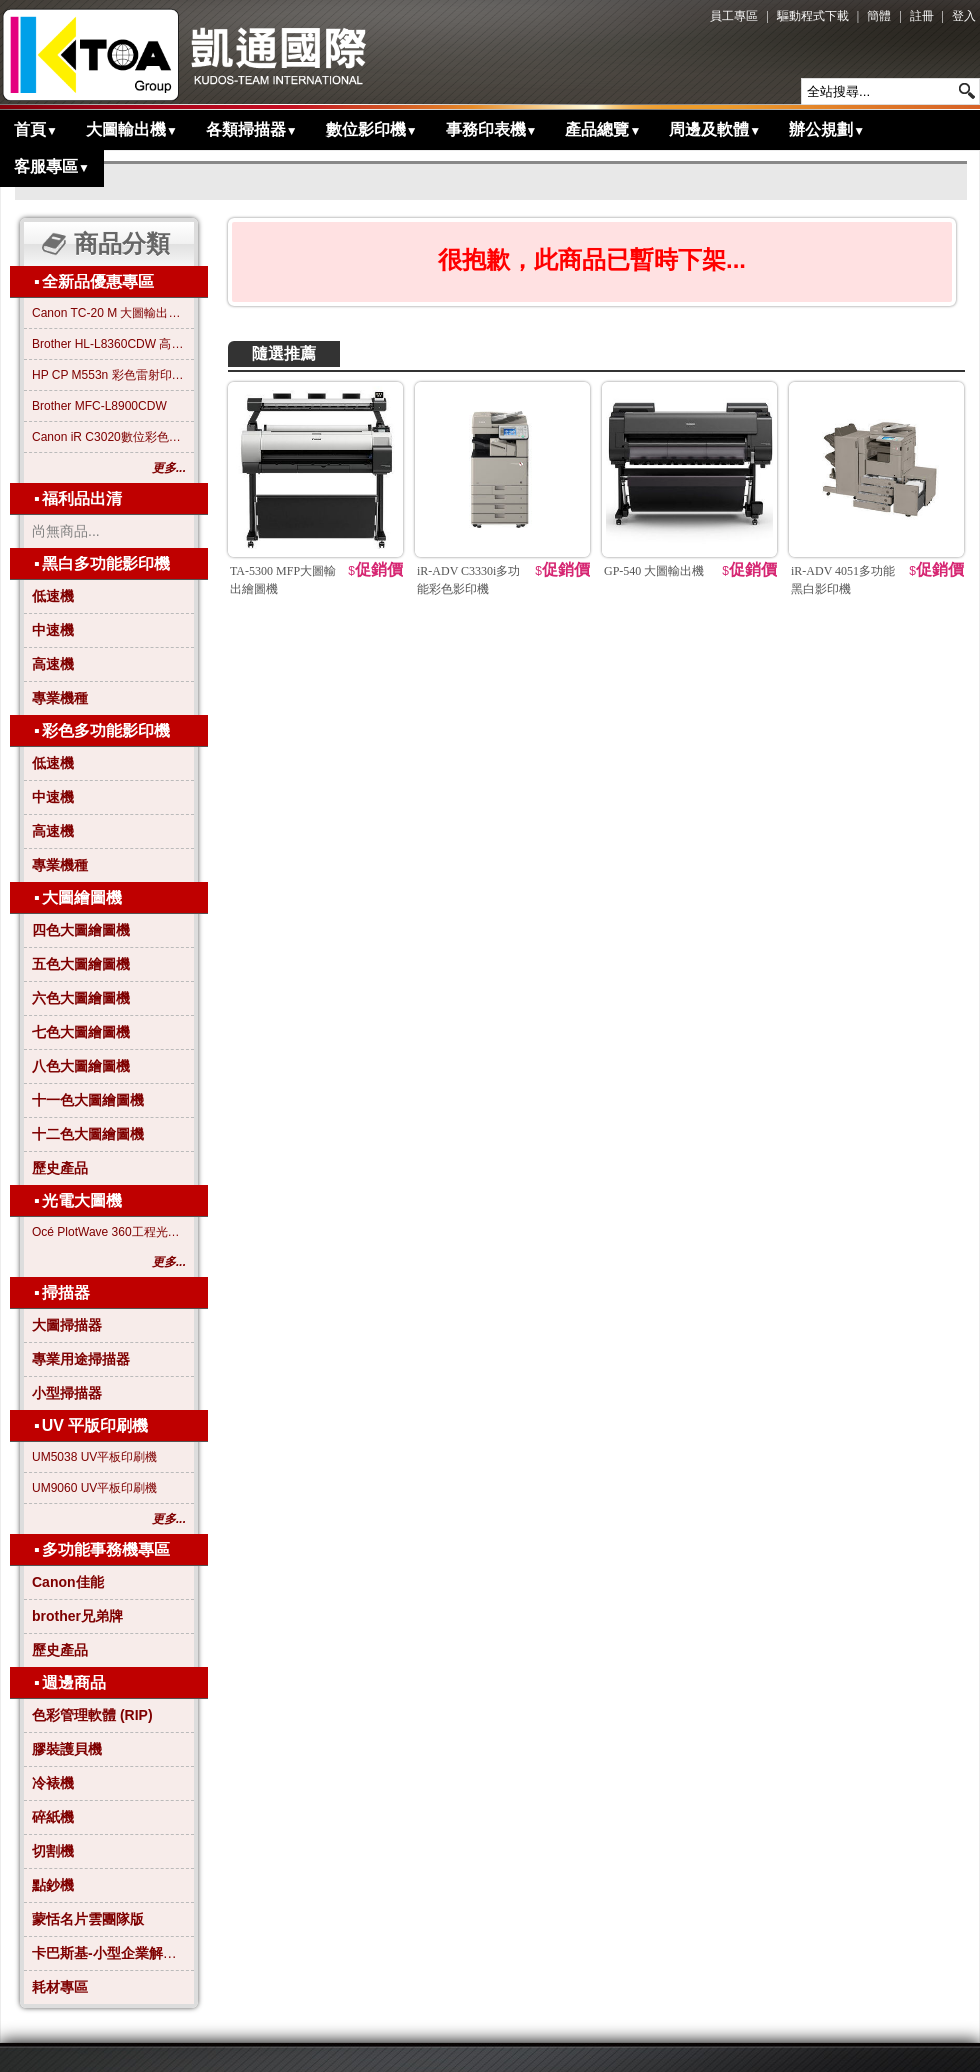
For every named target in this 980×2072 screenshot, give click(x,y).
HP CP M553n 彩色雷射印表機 (109, 375)
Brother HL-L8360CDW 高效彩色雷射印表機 (109, 344)
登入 (964, 16)
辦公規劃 (827, 129)
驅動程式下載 (813, 16)
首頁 (36, 129)
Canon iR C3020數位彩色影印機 (109, 437)
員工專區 (734, 16)
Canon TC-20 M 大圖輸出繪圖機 (109, 313)
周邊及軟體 (715, 129)
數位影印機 (372, 129)
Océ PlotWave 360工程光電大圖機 (109, 1232)
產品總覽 (603, 129)
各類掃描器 (252, 129)
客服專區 (52, 166)
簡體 (879, 16)
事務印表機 (492, 129)
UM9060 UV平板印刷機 (94, 1488)
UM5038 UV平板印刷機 (94, 1457)
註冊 (922, 16)
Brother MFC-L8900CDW (99, 406)
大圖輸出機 (132, 129)
